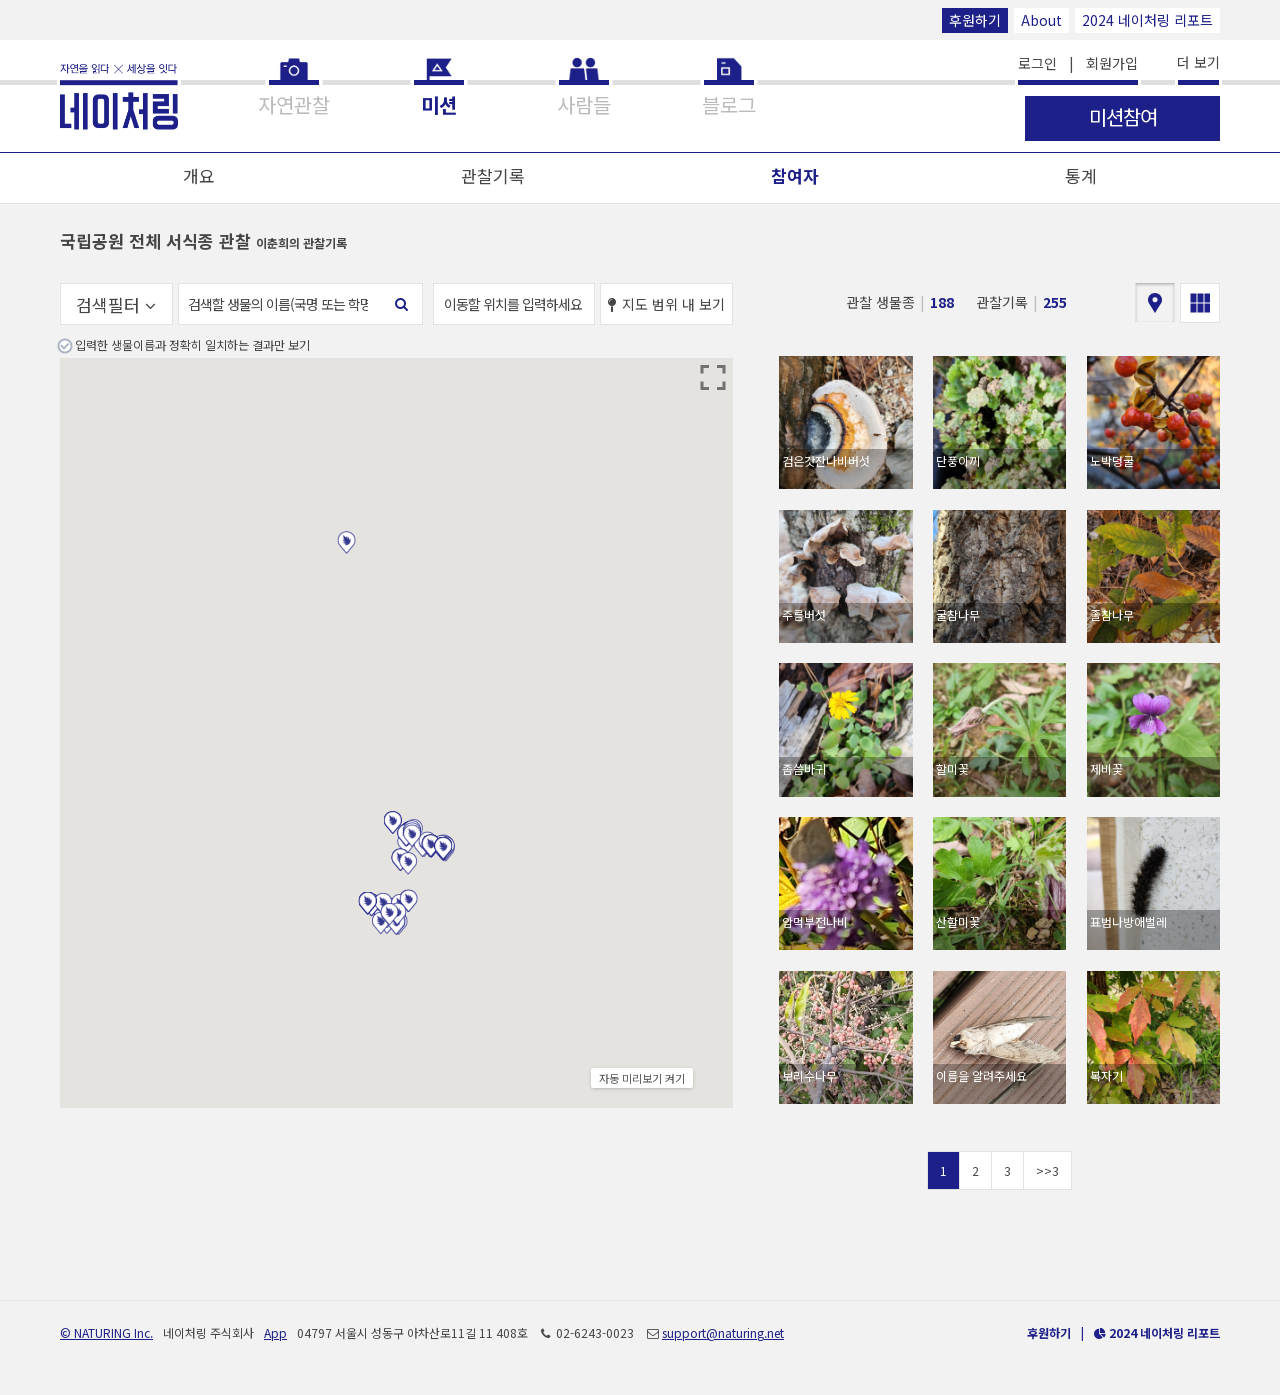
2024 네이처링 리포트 (1147, 20)
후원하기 (975, 20)
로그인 (1037, 63)
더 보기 (1198, 62)
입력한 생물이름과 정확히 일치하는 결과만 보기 (192, 344)
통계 (1081, 175)
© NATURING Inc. (106, 1332)
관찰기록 (493, 175)
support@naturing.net (723, 1332)
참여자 (795, 175)
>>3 (1047, 1170)
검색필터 (116, 304)
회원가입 (1112, 63)
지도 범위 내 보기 (666, 304)
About (1041, 20)
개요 (199, 175)
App (275, 1332)
